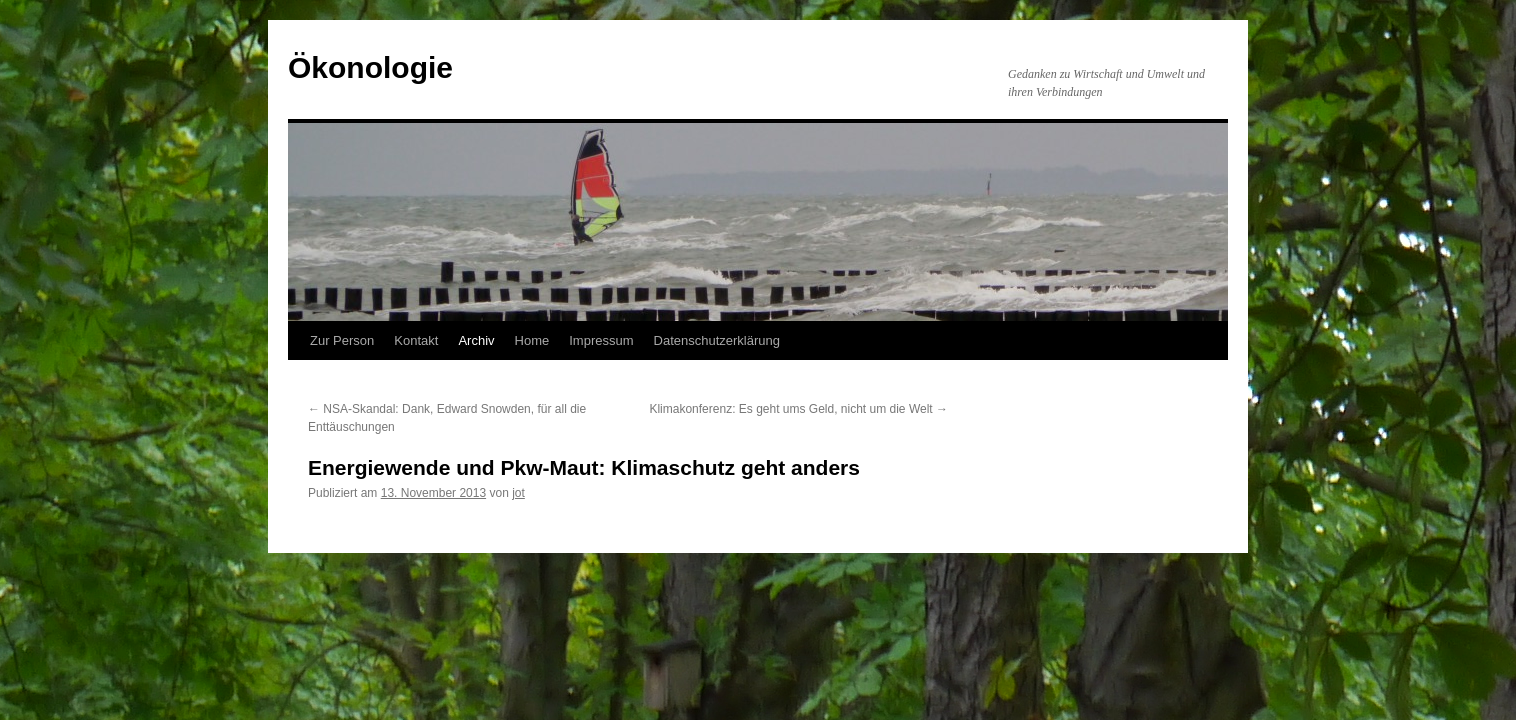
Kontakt (416, 340)
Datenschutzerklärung (717, 340)
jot (518, 493)
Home (532, 340)
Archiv (476, 340)
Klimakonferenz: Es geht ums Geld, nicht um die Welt (798, 409)
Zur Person (342, 340)
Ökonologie (370, 67)
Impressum (601, 340)
